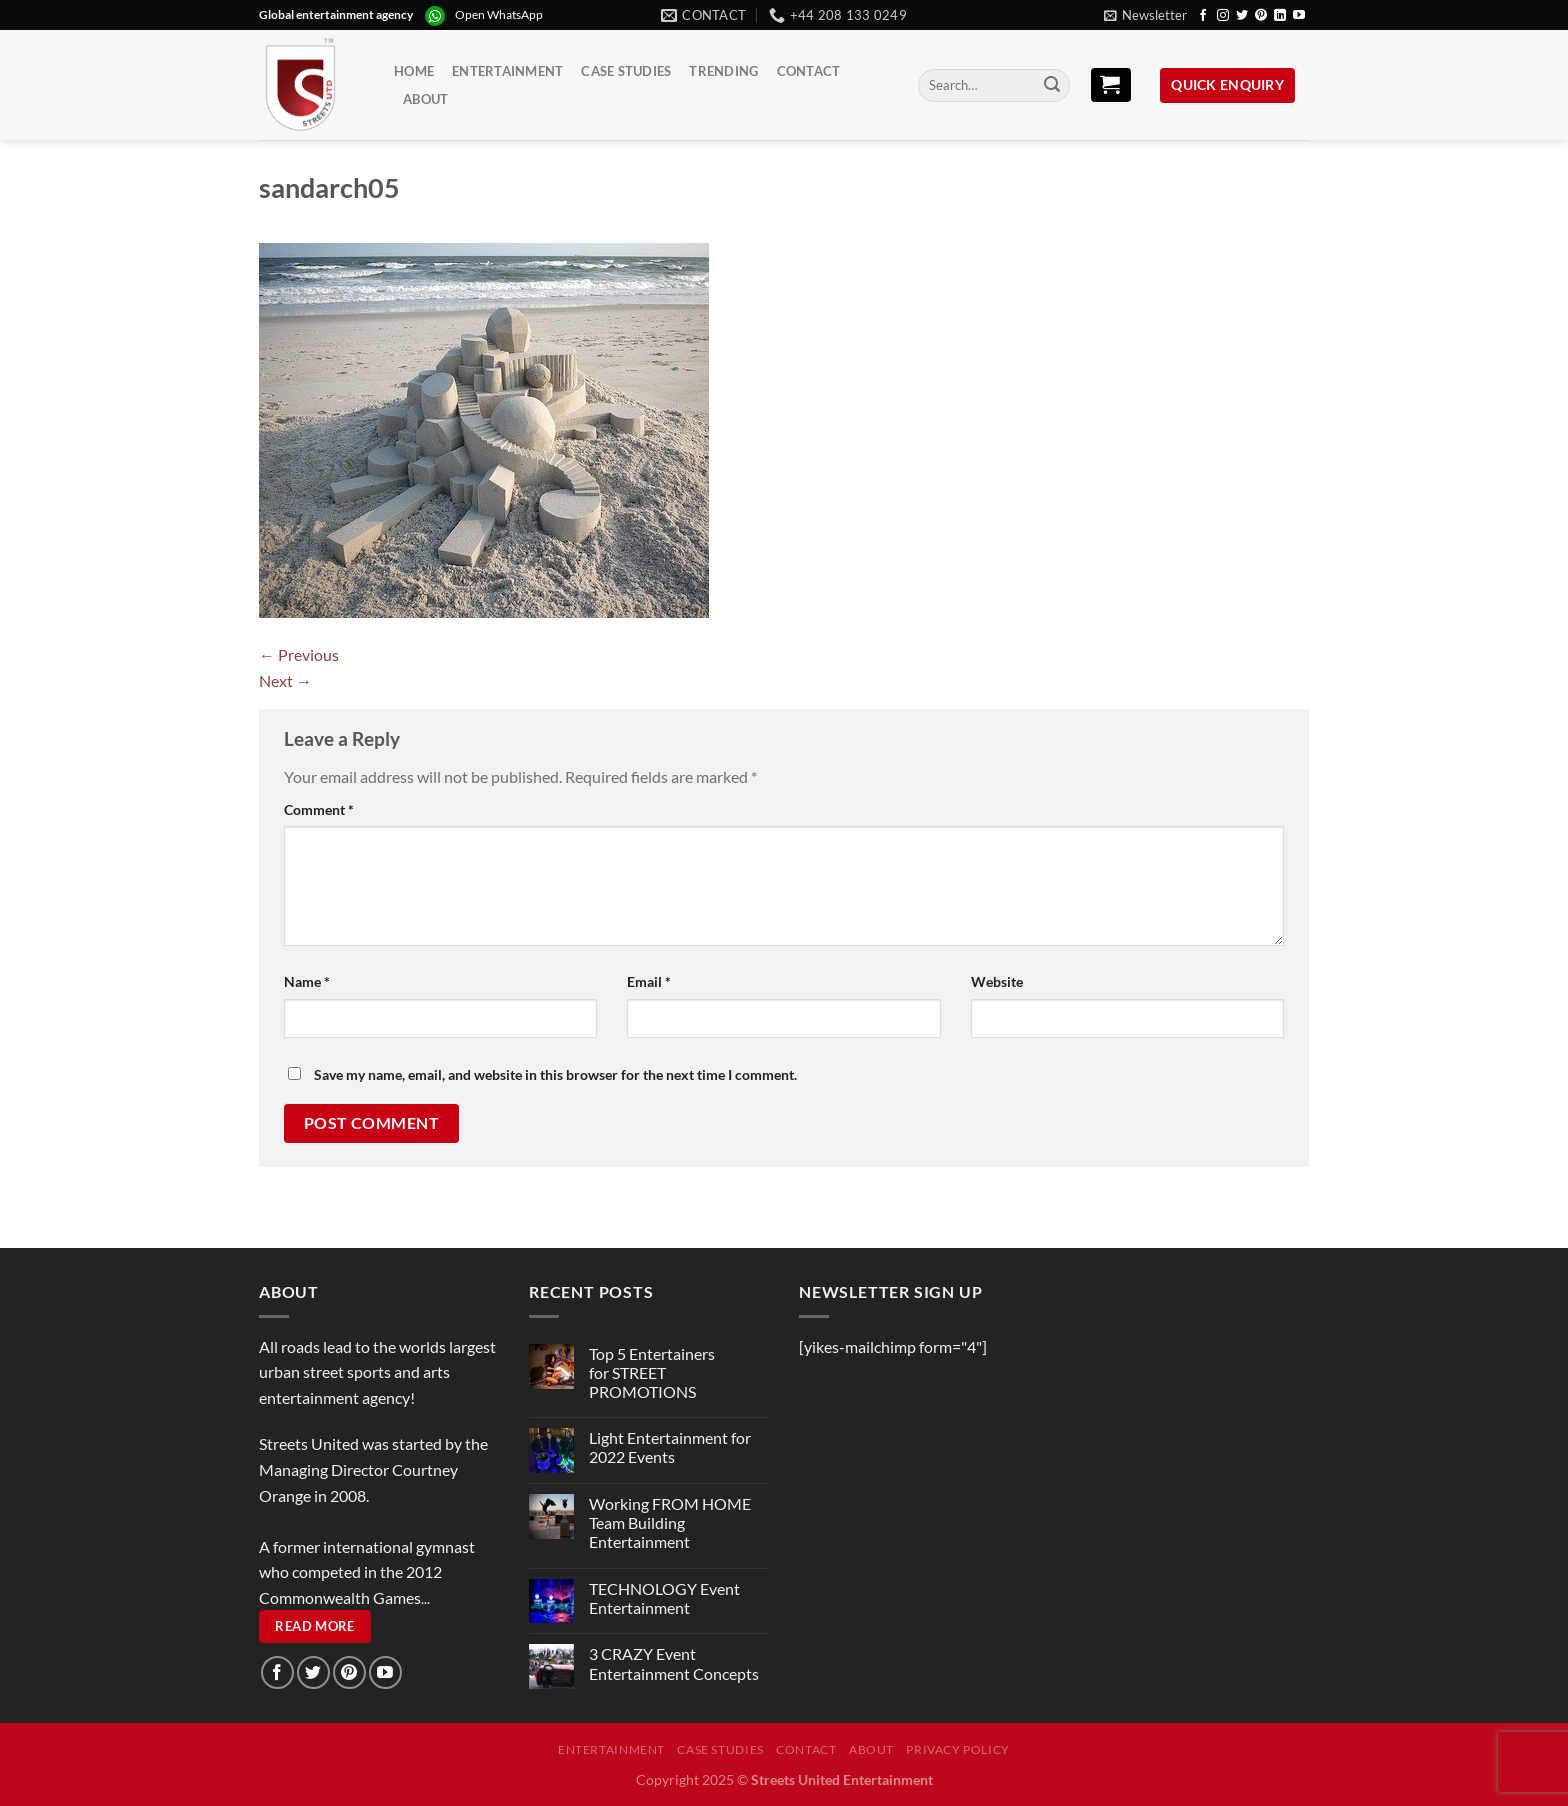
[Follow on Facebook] (1203, 16)
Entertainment (507, 71)
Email (649, 981)
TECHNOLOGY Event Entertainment (664, 1598)
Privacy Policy (958, 1749)
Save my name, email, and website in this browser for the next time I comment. (555, 1074)
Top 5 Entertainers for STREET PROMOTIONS (652, 1372)
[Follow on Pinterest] (1261, 16)
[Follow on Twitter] (1242, 16)
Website (997, 981)
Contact (809, 71)
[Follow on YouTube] (1299, 16)
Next (285, 680)
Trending (723, 71)
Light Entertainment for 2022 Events (670, 1447)
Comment (319, 809)
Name (307, 981)
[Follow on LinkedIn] (1280, 16)
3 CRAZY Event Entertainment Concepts (674, 1663)
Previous (299, 654)
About (425, 99)
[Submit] (1052, 86)
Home (414, 71)
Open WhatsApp (499, 14)
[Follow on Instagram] (1223, 16)
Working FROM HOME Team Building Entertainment (670, 1522)
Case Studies (626, 71)
